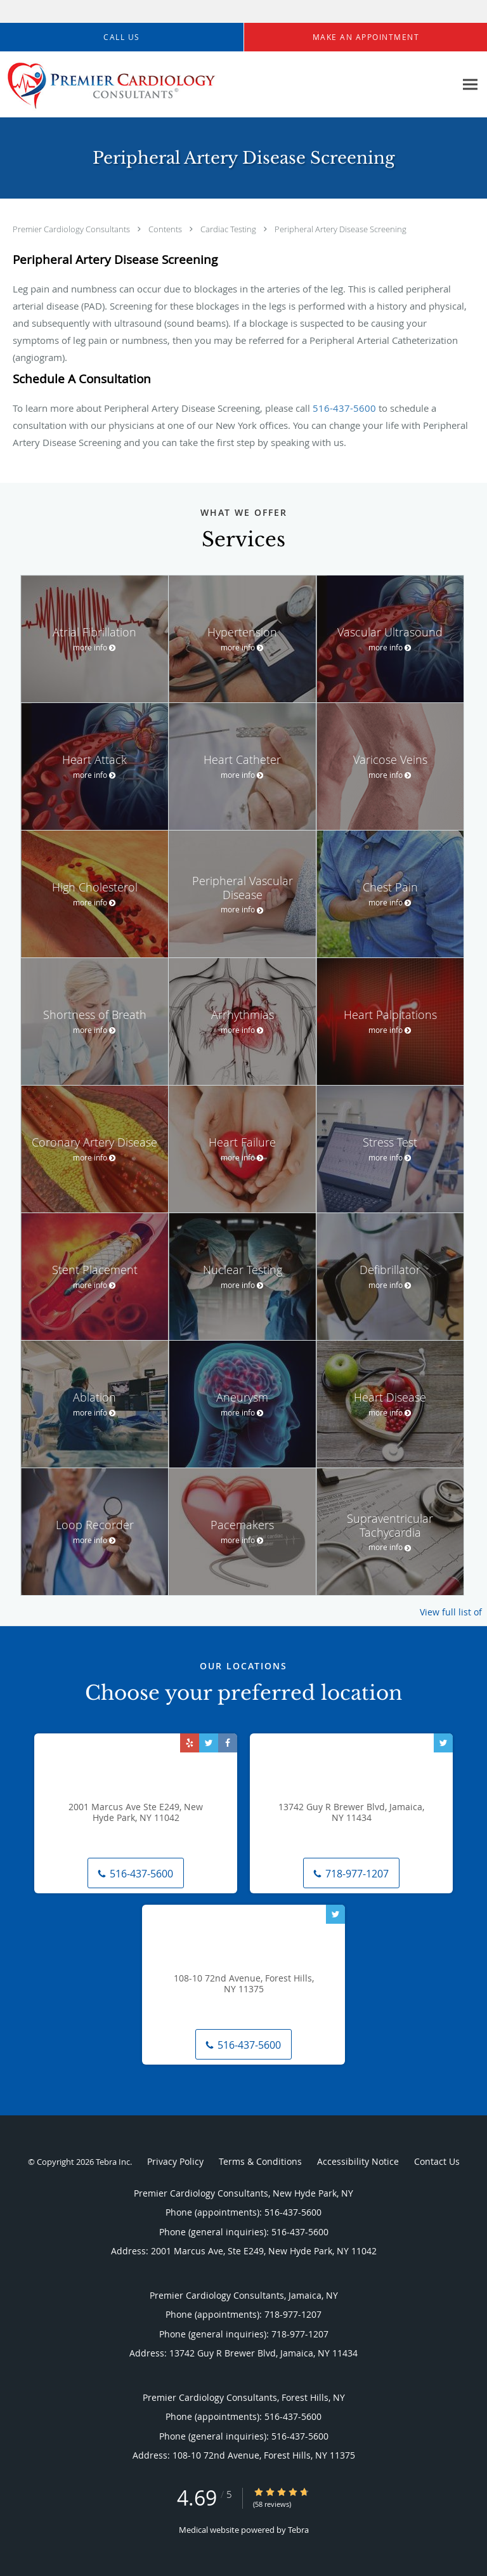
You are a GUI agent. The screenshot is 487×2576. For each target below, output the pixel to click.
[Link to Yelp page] (189, 1742)
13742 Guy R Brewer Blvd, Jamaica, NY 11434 (351, 1813)
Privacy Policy (175, 2161)
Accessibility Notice (358, 2161)
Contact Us (437, 2161)
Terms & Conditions (260, 2161)
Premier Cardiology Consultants (72, 229)
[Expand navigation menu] (470, 84)
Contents (166, 229)
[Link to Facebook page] (227, 1742)
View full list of (451, 1612)
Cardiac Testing (229, 229)
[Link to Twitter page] (208, 1742)
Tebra (298, 2529)
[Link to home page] (150, 84)
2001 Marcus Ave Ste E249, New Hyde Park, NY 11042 (135, 1813)
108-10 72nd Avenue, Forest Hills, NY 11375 (244, 1984)
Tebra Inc (113, 2161)
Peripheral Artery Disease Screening (340, 229)
